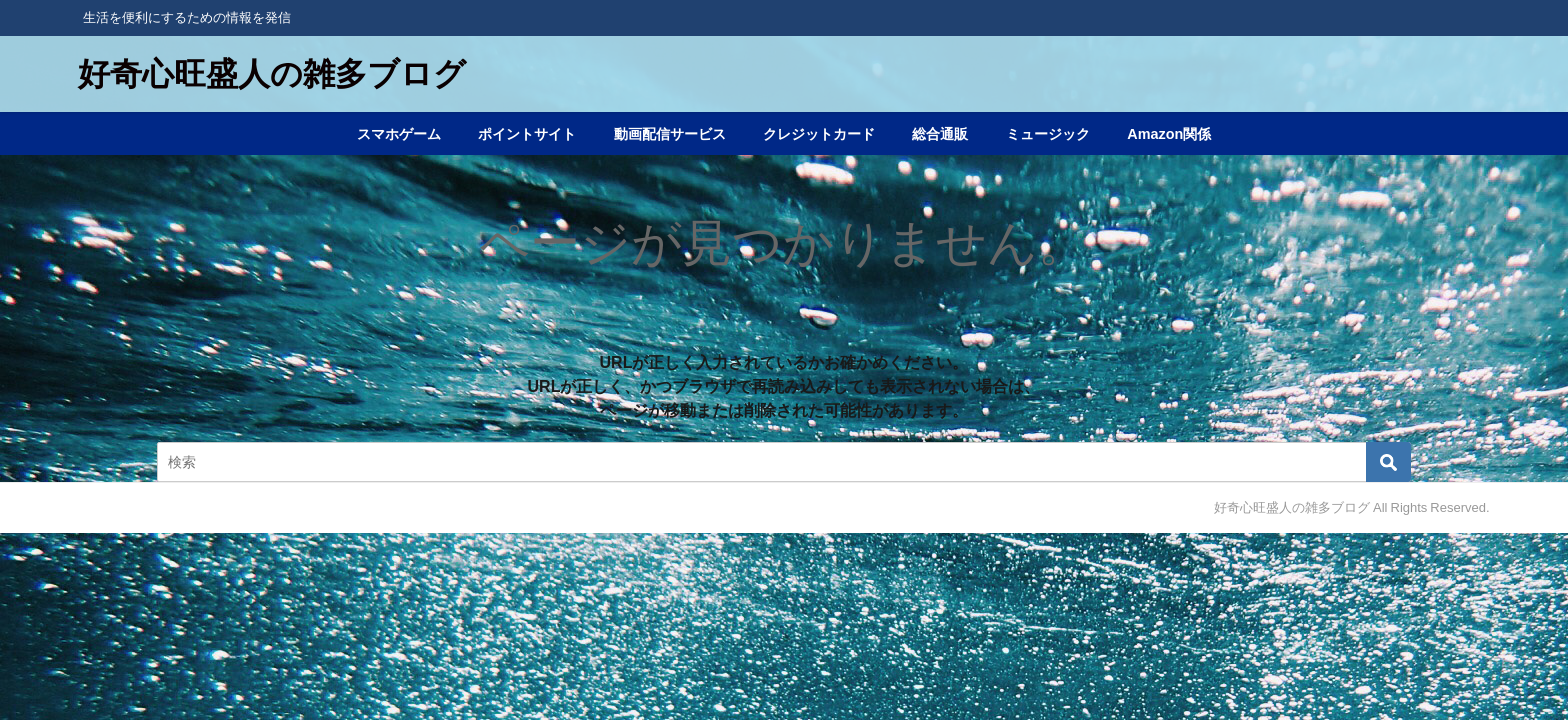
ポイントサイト (527, 134)
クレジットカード (819, 134)
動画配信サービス (670, 134)
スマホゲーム (399, 134)
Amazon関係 (1169, 134)
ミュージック (1048, 134)
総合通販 (940, 134)
